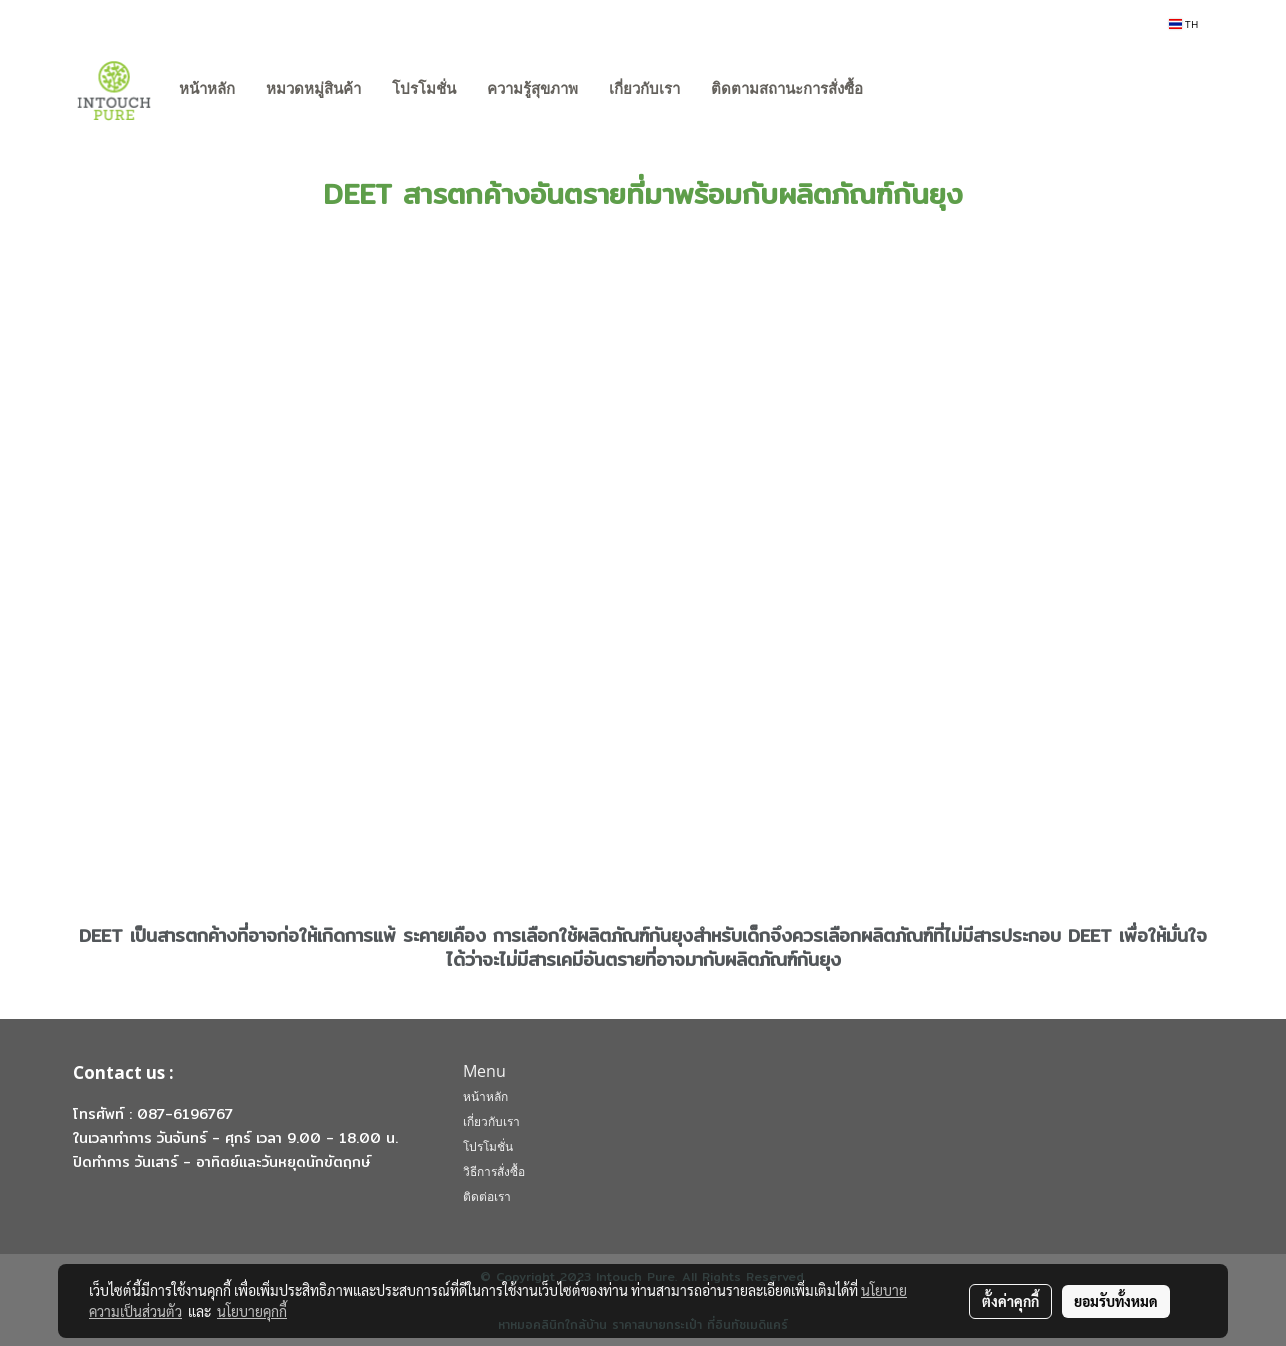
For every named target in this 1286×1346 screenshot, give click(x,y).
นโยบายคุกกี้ (252, 1311)
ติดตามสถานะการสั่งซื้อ (787, 89)
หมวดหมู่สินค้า (313, 89)
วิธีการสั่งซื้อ (494, 1171)
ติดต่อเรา (487, 1196)
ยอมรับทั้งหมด (1116, 1301)
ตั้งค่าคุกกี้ (1010, 1301)
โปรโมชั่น (424, 89)
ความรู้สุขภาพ (532, 89)
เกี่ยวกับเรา (644, 89)
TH (1183, 24)
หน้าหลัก (207, 89)
